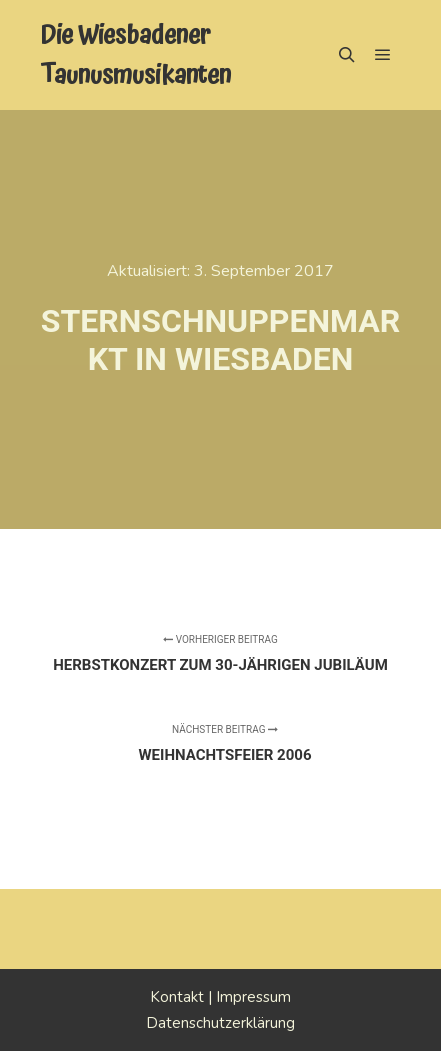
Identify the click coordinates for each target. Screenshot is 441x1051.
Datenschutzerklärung (220, 1023)
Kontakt (177, 997)
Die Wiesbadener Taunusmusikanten (135, 55)
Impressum (253, 997)
